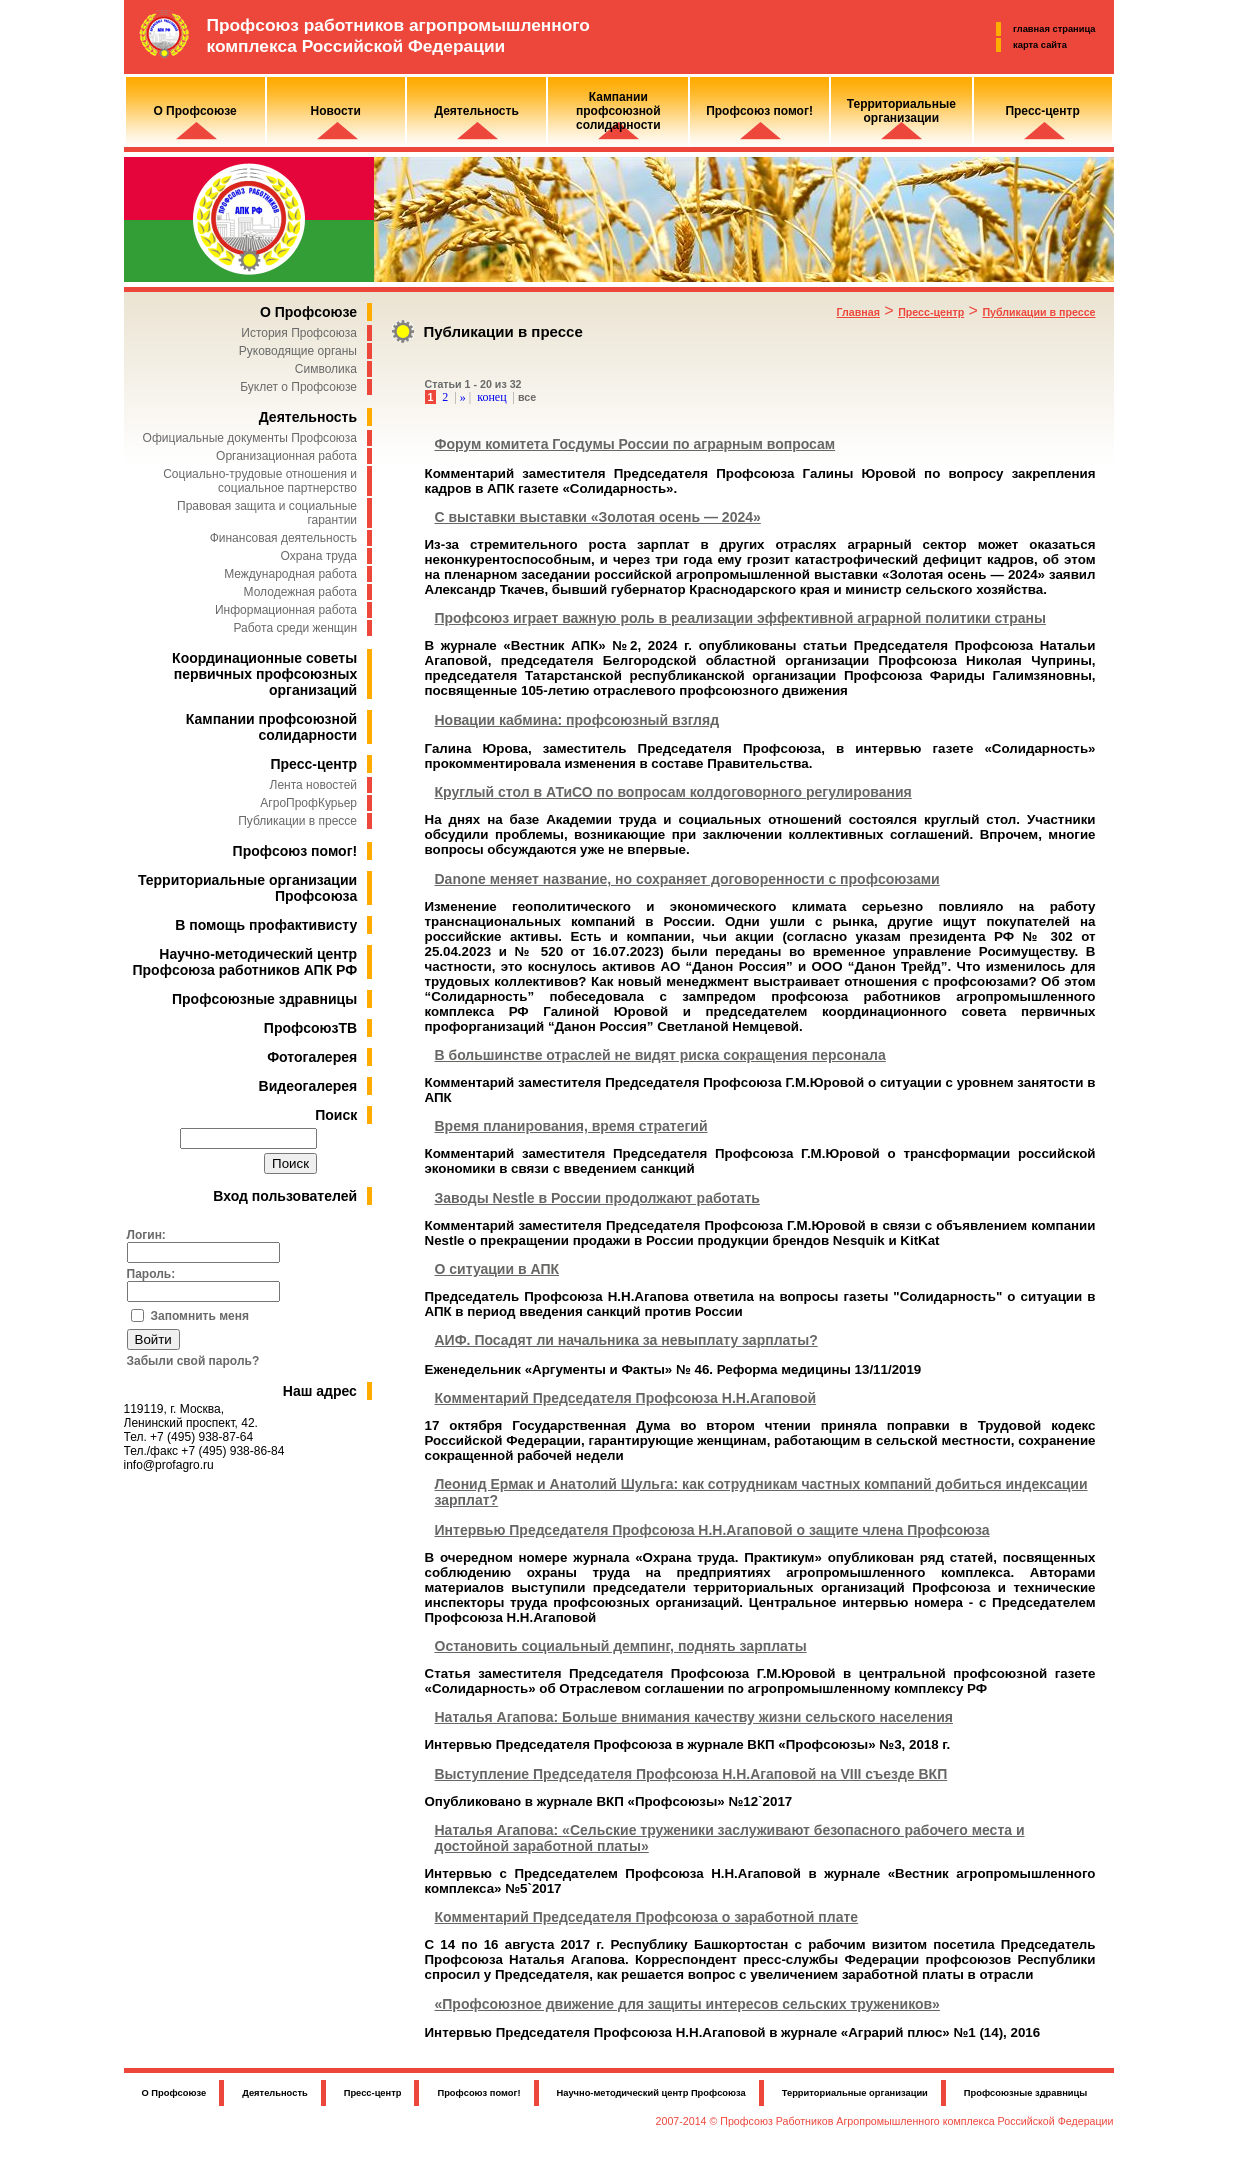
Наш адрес (320, 1391)
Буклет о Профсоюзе (298, 387)
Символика (326, 369)
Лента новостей (314, 785)
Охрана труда (319, 556)
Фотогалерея (312, 1057)
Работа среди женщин (295, 628)
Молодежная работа (300, 592)
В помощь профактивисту (266, 925)
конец (491, 397)
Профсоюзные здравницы (264, 999)
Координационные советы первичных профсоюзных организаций (264, 674)
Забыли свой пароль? (193, 1361)
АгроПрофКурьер (308, 803)
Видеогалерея (308, 1086)
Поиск (336, 1115)
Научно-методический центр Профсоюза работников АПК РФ (245, 962)
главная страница (1054, 29)
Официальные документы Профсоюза (250, 438)
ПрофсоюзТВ (310, 1028)
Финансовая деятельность (283, 538)
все (527, 397)
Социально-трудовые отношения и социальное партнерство (260, 481)
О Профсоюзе (308, 312)
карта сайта (1040, 45)
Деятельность (308, 417)
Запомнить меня (200, 1316)
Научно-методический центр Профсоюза (651, 2093)
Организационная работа (286, 456)
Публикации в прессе (297, 821)
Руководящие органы (298, 351)
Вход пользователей (285, 1196)
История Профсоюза (299, 333)
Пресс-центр (313, 764)
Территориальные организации (855, 2093)
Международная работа (290, 574)
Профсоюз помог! (295, 851)
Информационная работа (286, 610)
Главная (858, 312)
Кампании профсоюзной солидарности (271, 727)
